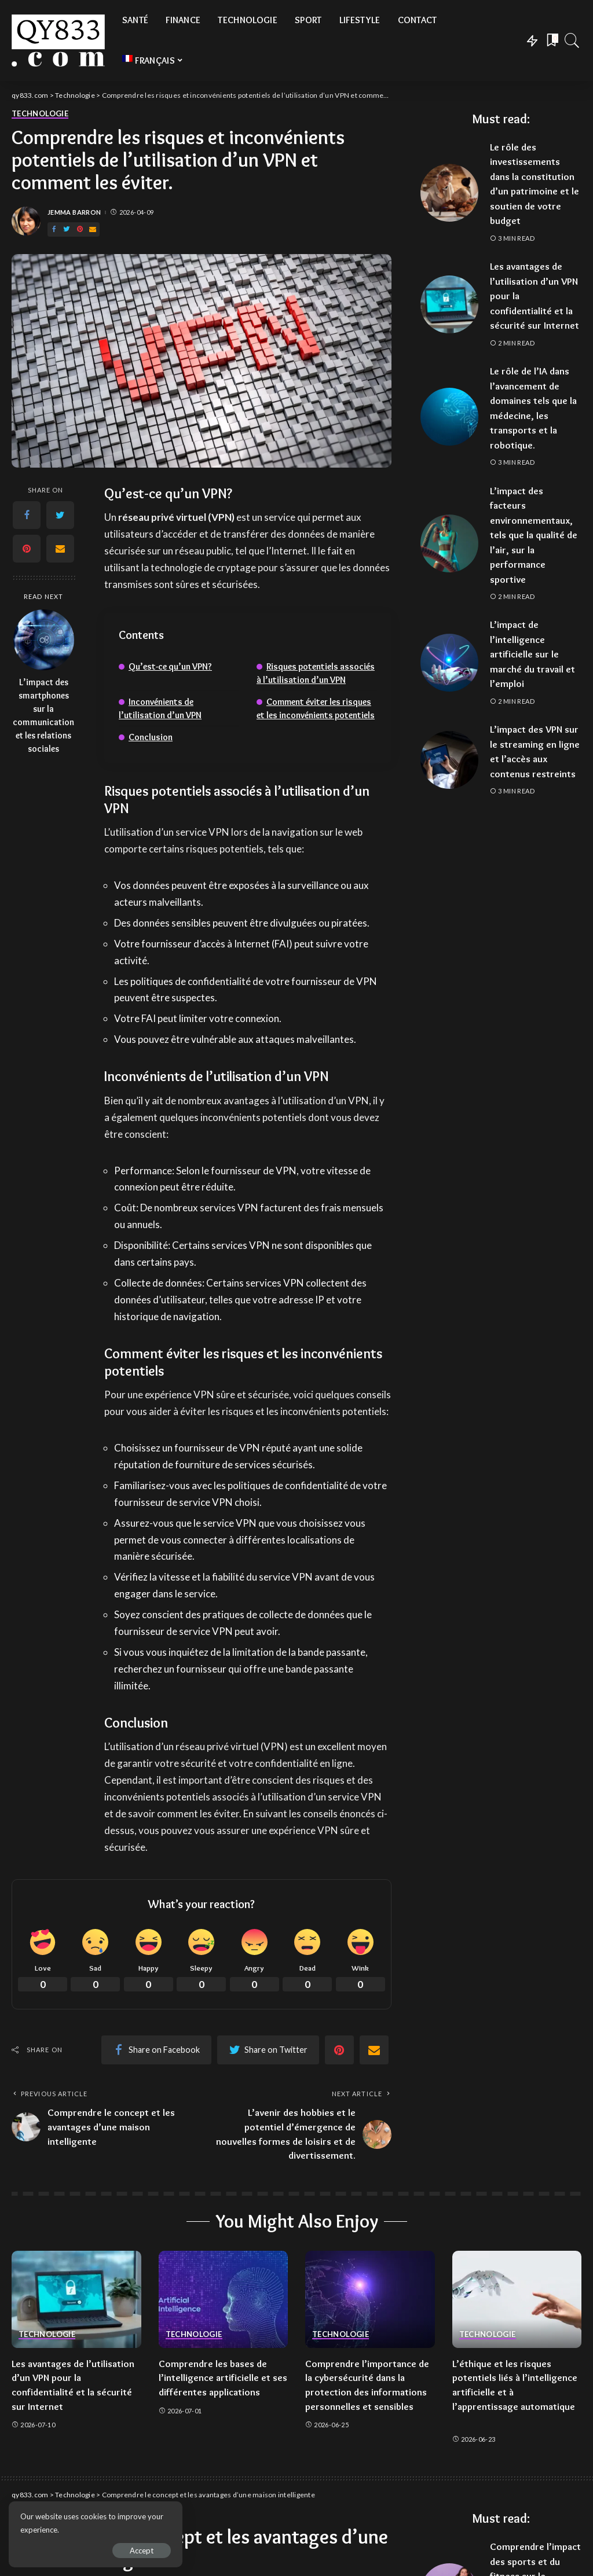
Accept (141, 2550)
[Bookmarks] (551, 40)
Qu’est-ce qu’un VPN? (170, 666)
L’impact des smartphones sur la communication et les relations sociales (43, 715)
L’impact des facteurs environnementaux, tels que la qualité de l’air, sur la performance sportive (533, 535)
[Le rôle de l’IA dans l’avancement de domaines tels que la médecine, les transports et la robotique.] (449, 417)
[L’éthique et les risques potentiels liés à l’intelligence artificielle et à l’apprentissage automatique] (517, 2299)
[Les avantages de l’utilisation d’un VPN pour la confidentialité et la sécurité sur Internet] (449, 304)
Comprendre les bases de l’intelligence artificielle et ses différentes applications (223, 2378)
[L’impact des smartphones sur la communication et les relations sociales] (43, 639)
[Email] (92, 229)
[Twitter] (66, 229)
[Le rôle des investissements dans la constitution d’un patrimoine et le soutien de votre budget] (449, 193)
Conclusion (151, 737)
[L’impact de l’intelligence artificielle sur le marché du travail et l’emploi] (449, 663)
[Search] (572, 40)
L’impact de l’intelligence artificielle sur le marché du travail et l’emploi (532, 654)
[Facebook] (53, 229)
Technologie (40, 114)
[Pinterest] (80, 229)
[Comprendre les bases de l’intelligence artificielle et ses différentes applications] (223, 2299)
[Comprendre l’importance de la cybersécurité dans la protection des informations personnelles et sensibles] (370, 2299)
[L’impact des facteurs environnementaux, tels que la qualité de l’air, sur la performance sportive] (449, 543)
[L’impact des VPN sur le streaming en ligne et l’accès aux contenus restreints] (449, 760)
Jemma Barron (74, 212)
